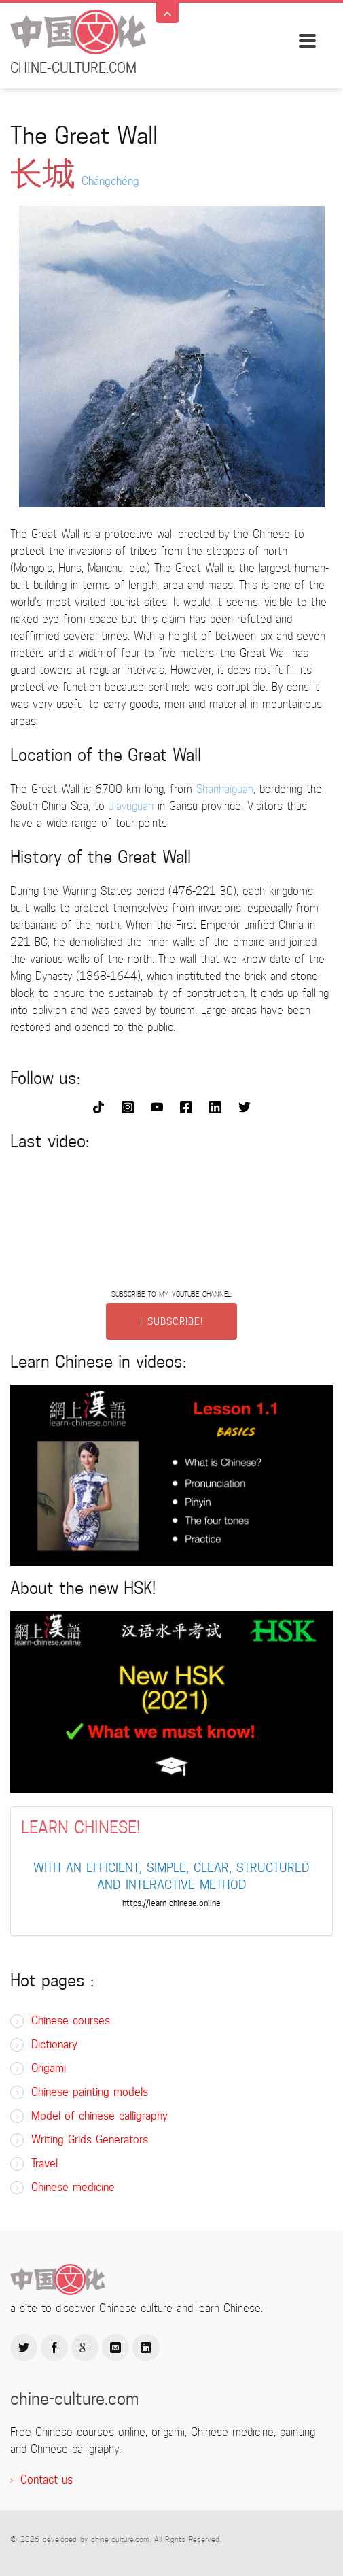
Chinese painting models (89, 2092)
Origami (48, 2068)
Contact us (46, 2479)
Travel (44, 2163)
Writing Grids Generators (89, 2139)
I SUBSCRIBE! (171, 1321)
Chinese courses (70, 2020)
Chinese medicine (73, 2187)
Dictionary (54, 2044)
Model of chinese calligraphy (99, 2115)
